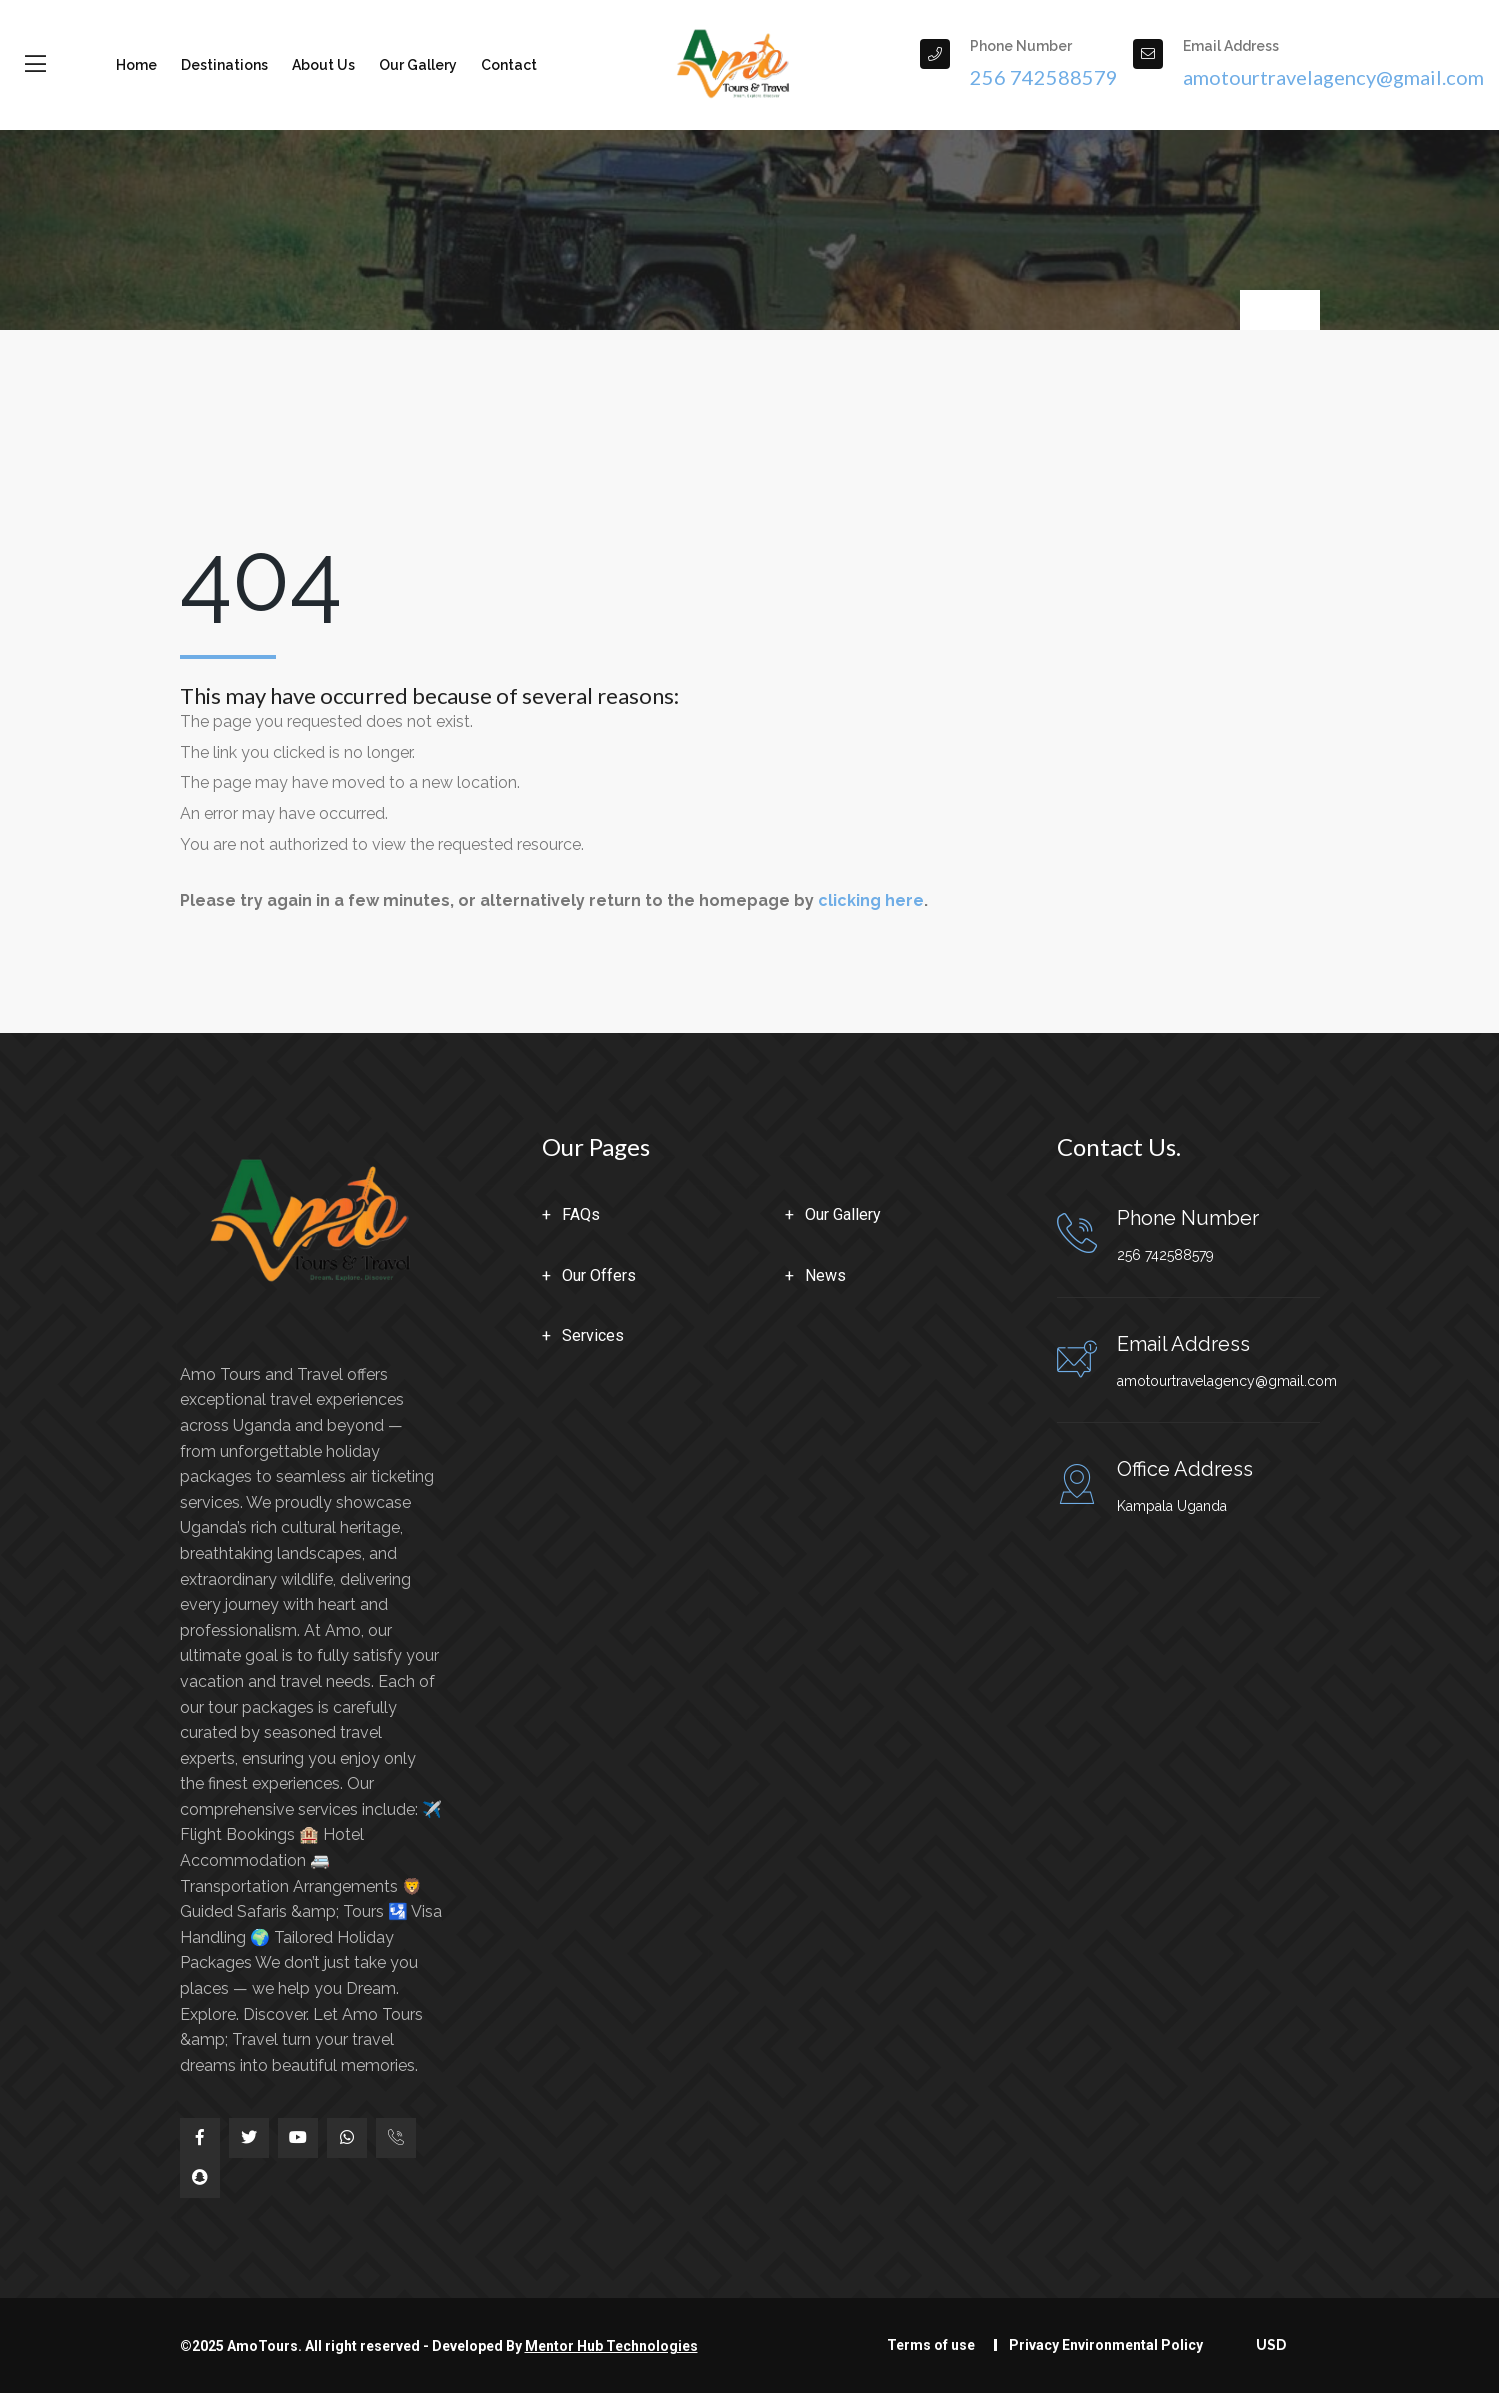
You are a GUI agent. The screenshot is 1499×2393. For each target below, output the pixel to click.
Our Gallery (418, 65)
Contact (509, 65)
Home (136, 65)
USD (1272, 2345)
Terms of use (931, 2345)
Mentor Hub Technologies (611, 2346)
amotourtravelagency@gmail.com (1227, 1381)
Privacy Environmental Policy (1106, 2345)
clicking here (871, 900)
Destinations (224, 65)
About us (323, 65)
